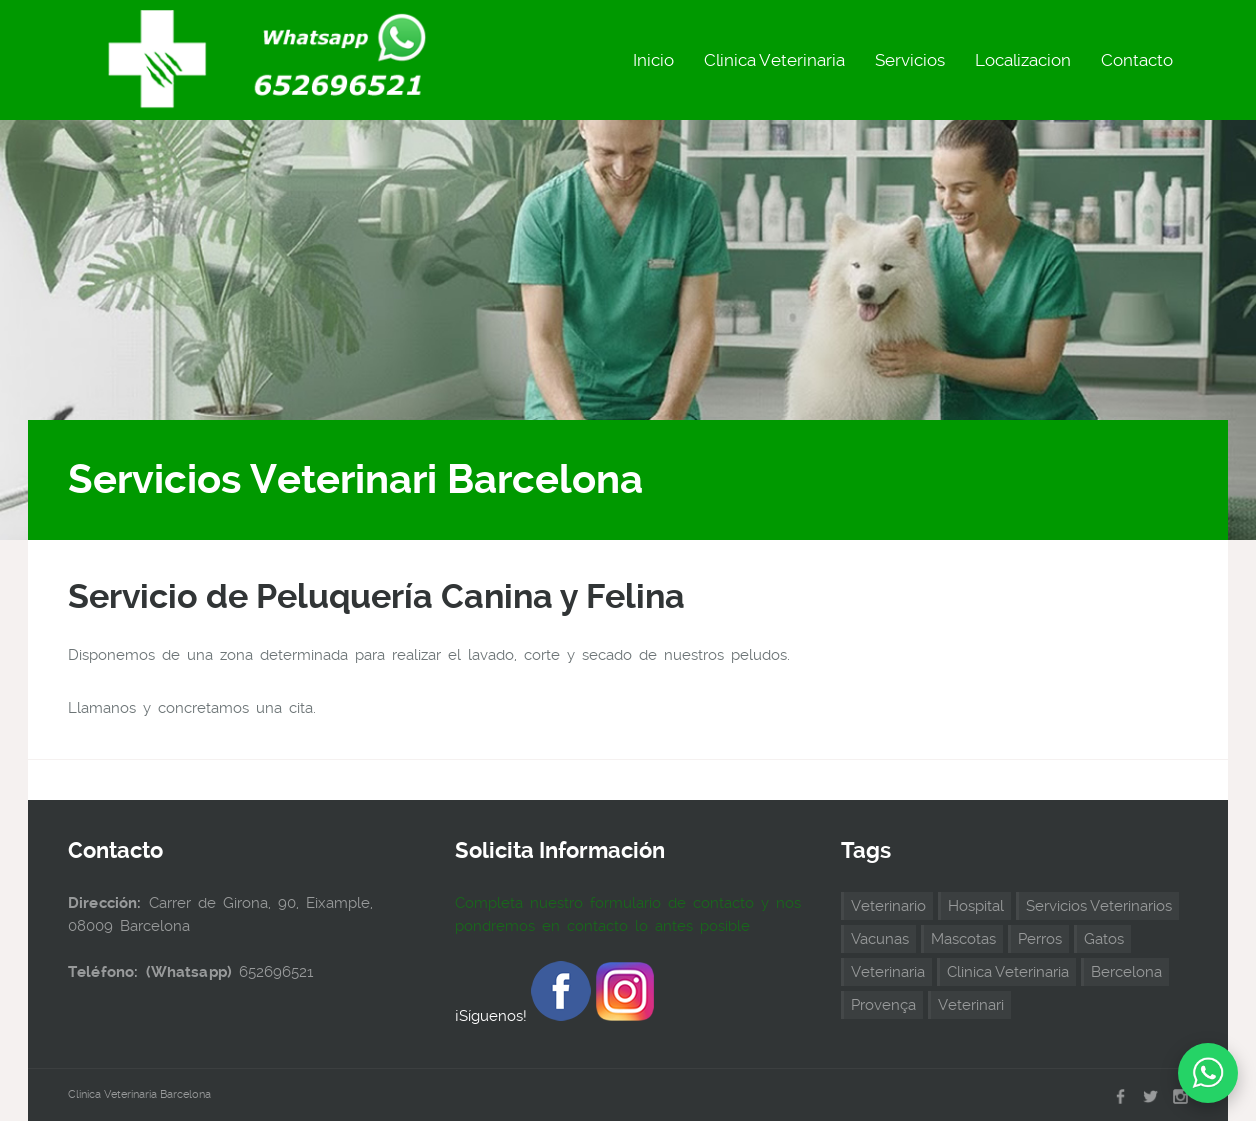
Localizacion (1023, 60)
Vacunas (880, 939)
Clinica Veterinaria (774, 60)
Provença (883, 1005)
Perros (1040, 939)
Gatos (1104, 939)
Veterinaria (888, 972)
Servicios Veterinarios (1099, 906)
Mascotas (963, 939)
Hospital (976, 906)
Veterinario (888, 906)
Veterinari (971, 1005)
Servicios (910, 60)
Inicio (653, 60)
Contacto (1137, 60)
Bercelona (1126, 972)
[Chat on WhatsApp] (1208, 1073)
